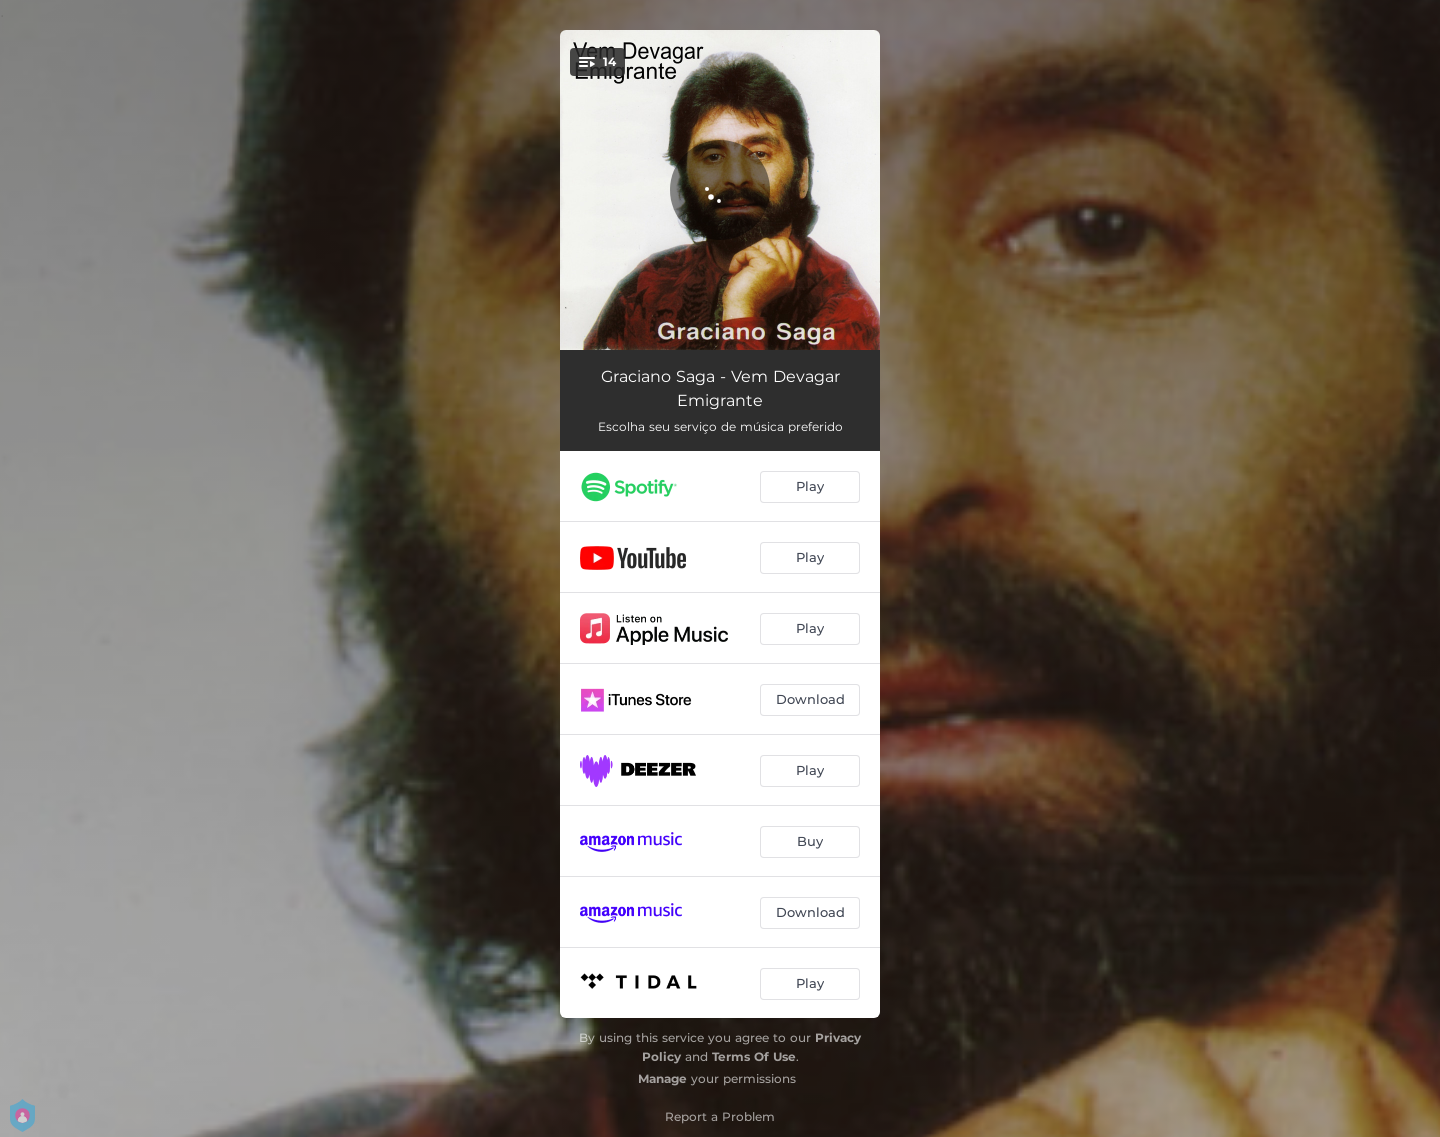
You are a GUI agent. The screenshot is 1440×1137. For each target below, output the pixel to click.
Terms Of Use (754, 1056)
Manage (662, 1078)
